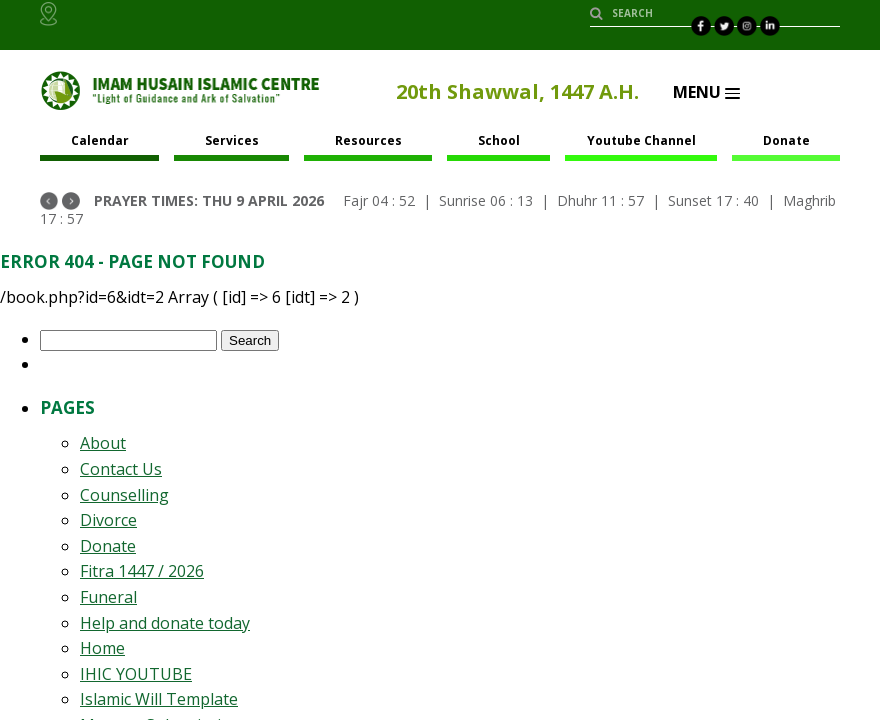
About (103, 443)
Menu (706, 92)
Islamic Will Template (159, 699)
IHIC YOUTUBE (136, 674)
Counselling (124, 495)
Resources (368, 140)
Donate (786, 140)
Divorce (108, 520)
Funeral (108, 597)
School (499, 140)
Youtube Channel (641, 140)
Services (232, 140)
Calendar (100, 140)
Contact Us (121, 469)
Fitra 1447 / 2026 (142, 571)
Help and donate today (165, 623)
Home (102, 648)
